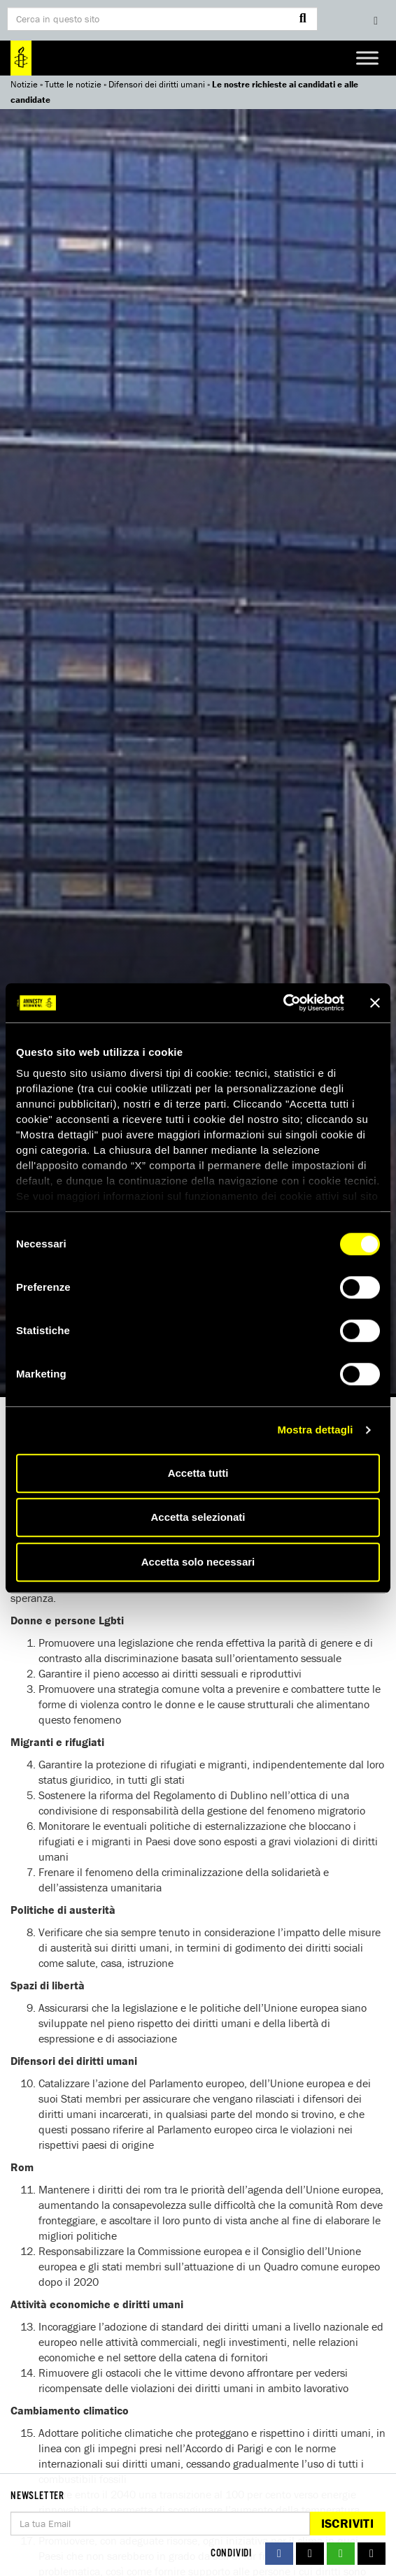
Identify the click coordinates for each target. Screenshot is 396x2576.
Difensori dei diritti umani (156, 84)
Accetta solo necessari (198, 1562)
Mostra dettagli (315, 1430)
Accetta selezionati (197, 1517)
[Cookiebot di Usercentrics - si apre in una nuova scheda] (283, 1003)
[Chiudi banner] (375, 1003)
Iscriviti (347, 2523)
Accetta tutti (198, 1473)
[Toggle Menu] (367, 57)
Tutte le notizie (73, 84)
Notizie (24, 84)
